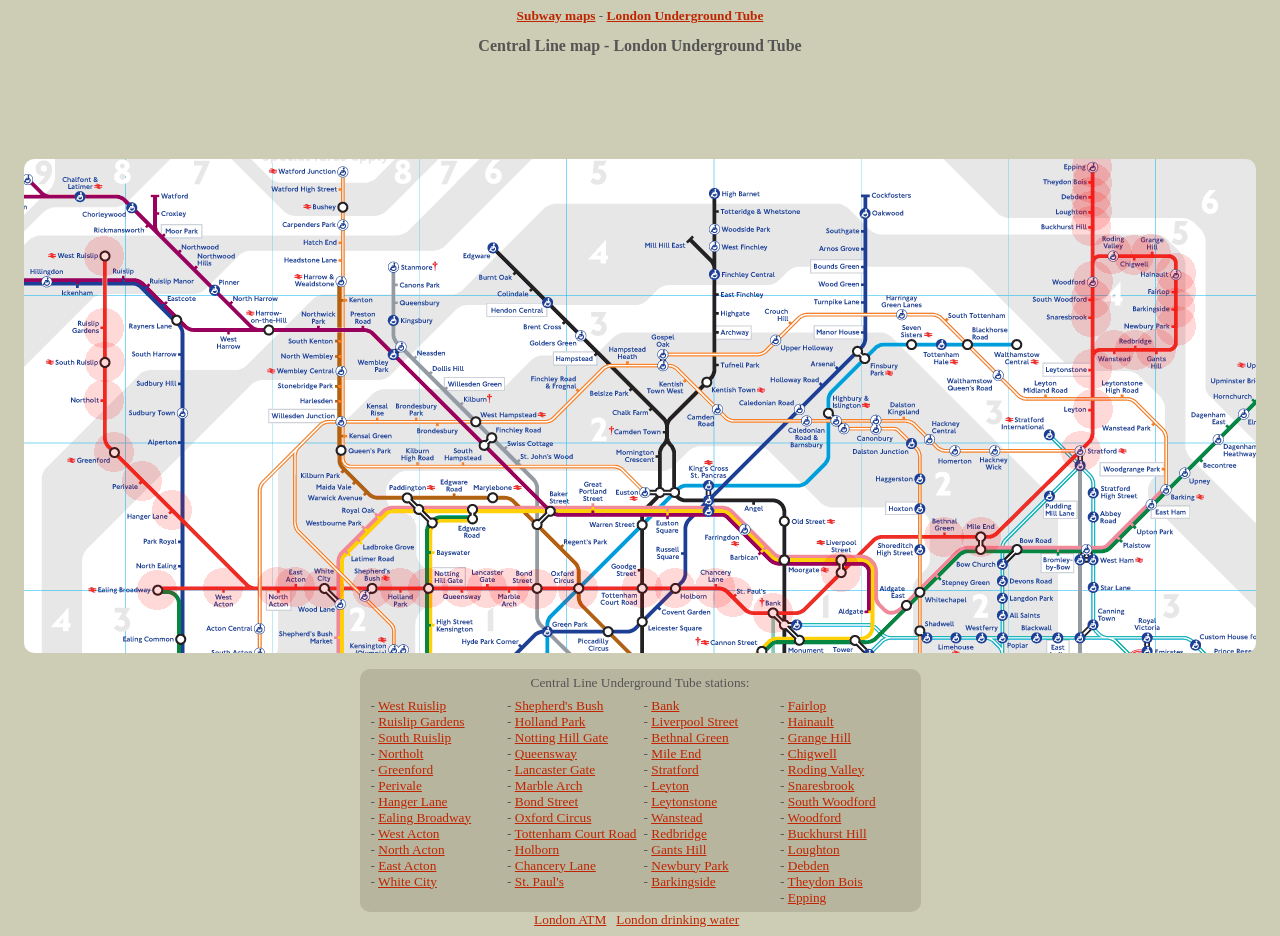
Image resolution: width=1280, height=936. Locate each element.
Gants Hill (678, 849)
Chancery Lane (555, 865)
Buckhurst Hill (827, 833)
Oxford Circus (553, 817)
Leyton (670, 785)
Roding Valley (826, 769)
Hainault (811, 721)
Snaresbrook (821, 785)
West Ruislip (412, 705)
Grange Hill (819, 737)
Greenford (405, 769)
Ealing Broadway (424, 817)
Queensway (546, 753)
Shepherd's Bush (559, 705)
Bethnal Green (689, 737)
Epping (807, 897)
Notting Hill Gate (561, 737)
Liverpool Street (694, 721)
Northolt (400, 753)
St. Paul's (539, 881)
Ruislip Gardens (421, 721)
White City (407, 881)
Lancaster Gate (555, 769)
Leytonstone (684, 801)
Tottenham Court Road (576, 833)
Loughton (814, 849)
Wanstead (676, 817)
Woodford (815, 817)
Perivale (400, 785)
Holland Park (550, 721)
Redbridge (679, 833)
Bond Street (546, 801)
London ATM (570, 919)
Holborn (537, 849)
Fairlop (807, 705)
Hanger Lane (412, 801)
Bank (665, 705)
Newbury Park (689, 865)
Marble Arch (549, 785)
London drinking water (677, 919)
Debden (808, 865)
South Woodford (832, 801)
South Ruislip (414, 737)
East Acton (407, 865)
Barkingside (683, 881)
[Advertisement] (640, 114)
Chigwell (812, 753)
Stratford (674, 769)
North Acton (411, 849)
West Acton (409, 833)
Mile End (676, 753)
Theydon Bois (825, 881)
